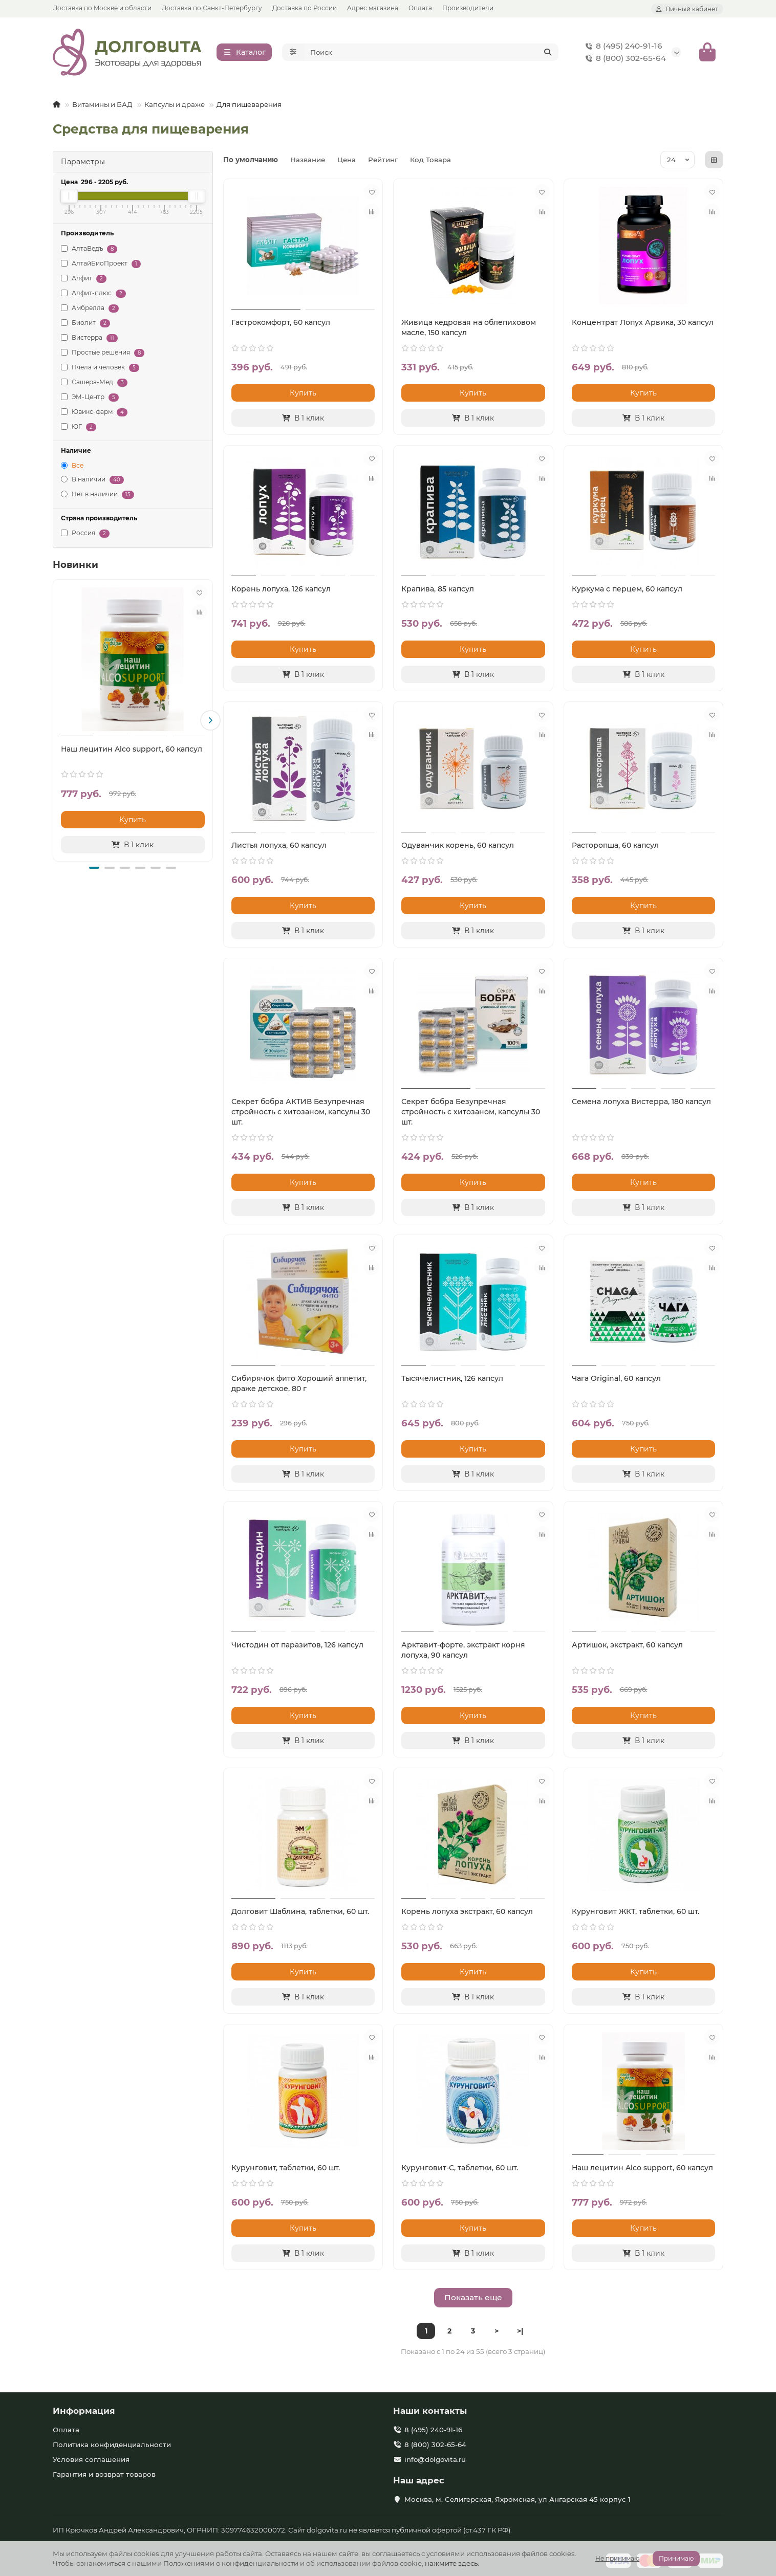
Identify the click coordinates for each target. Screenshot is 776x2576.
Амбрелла (90, 310)
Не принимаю (617, 2558)
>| (520, 2334)
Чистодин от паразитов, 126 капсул (297, 1648)
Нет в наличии (97, 497)
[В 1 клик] (133, 847)
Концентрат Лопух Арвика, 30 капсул (643, 325)
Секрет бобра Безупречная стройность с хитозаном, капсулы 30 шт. (470, 1115)
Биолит (85, 325)
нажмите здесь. (452, 2563)
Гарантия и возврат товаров (104, 2475)
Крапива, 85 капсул (437, 592)
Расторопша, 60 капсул (615, 848)
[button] (210, 723)
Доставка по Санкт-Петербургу (212, 8)
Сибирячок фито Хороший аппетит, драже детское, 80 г (299, 1386)
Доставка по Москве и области (102, 8)
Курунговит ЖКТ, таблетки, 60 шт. (635, 1914)
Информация (84, 2411)
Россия (85, 536)
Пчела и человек (100, 370)
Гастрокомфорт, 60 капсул (280, 325)
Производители (467, 8)
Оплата (420, 8)
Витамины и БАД (102, 107)
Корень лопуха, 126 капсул (281, 592)
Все (72, 468)
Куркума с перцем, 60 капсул (627, 592)
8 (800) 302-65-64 (623, 59)
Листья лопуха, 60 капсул (279, 848)
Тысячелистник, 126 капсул (452, 1381)
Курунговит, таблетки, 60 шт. (285, 2170)
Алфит (83, 281)
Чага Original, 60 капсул (616, 1381)
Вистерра (89, 340)
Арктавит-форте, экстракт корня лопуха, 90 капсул (463, 1653)
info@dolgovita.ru (435, 2460)
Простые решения (102, 355)
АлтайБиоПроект (101, 266)
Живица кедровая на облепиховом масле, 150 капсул (468, 330)
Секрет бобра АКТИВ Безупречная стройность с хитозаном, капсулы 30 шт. (300, 1115)
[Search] (431, 53)
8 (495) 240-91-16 (621, 47)
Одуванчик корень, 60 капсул (457, 848)
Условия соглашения (91, 2460)
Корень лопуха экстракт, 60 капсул (467, 1914)
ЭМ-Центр (90, 399)
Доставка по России (304, 8)
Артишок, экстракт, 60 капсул (627, 1648)
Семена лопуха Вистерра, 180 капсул (641, 1104)
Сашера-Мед (94, 385)
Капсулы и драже (174, 107)
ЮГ (78, 429)
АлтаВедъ (89, 251)
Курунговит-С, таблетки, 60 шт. (459, 2170)
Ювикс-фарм (94, 414)
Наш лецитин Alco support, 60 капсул (131, 751)
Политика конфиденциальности (112, 2445)
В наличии (92, 482)
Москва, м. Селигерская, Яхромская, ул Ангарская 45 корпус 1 (517, 2500)
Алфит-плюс (93, 296)
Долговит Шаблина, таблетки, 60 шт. (300, 1914)
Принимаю (676, 2558)
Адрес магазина (372, 8)
